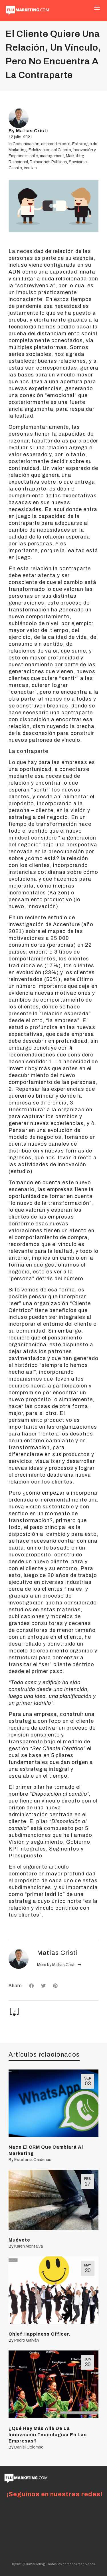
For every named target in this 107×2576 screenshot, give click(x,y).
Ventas (30, 168)
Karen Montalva (28, 2246)
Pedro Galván (26, 2340)
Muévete (19, 2240)
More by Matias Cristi (59, 1965)
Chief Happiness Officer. (39, 2334)
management (52, 156)
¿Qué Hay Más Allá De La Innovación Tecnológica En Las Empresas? (48, 2434)
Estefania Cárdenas (32, 2160)
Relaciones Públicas (48, 162)
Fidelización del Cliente (50, 150)
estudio (20, 1171)
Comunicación (26, 144)
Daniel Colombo (29, 2447)
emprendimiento (55, 144)
